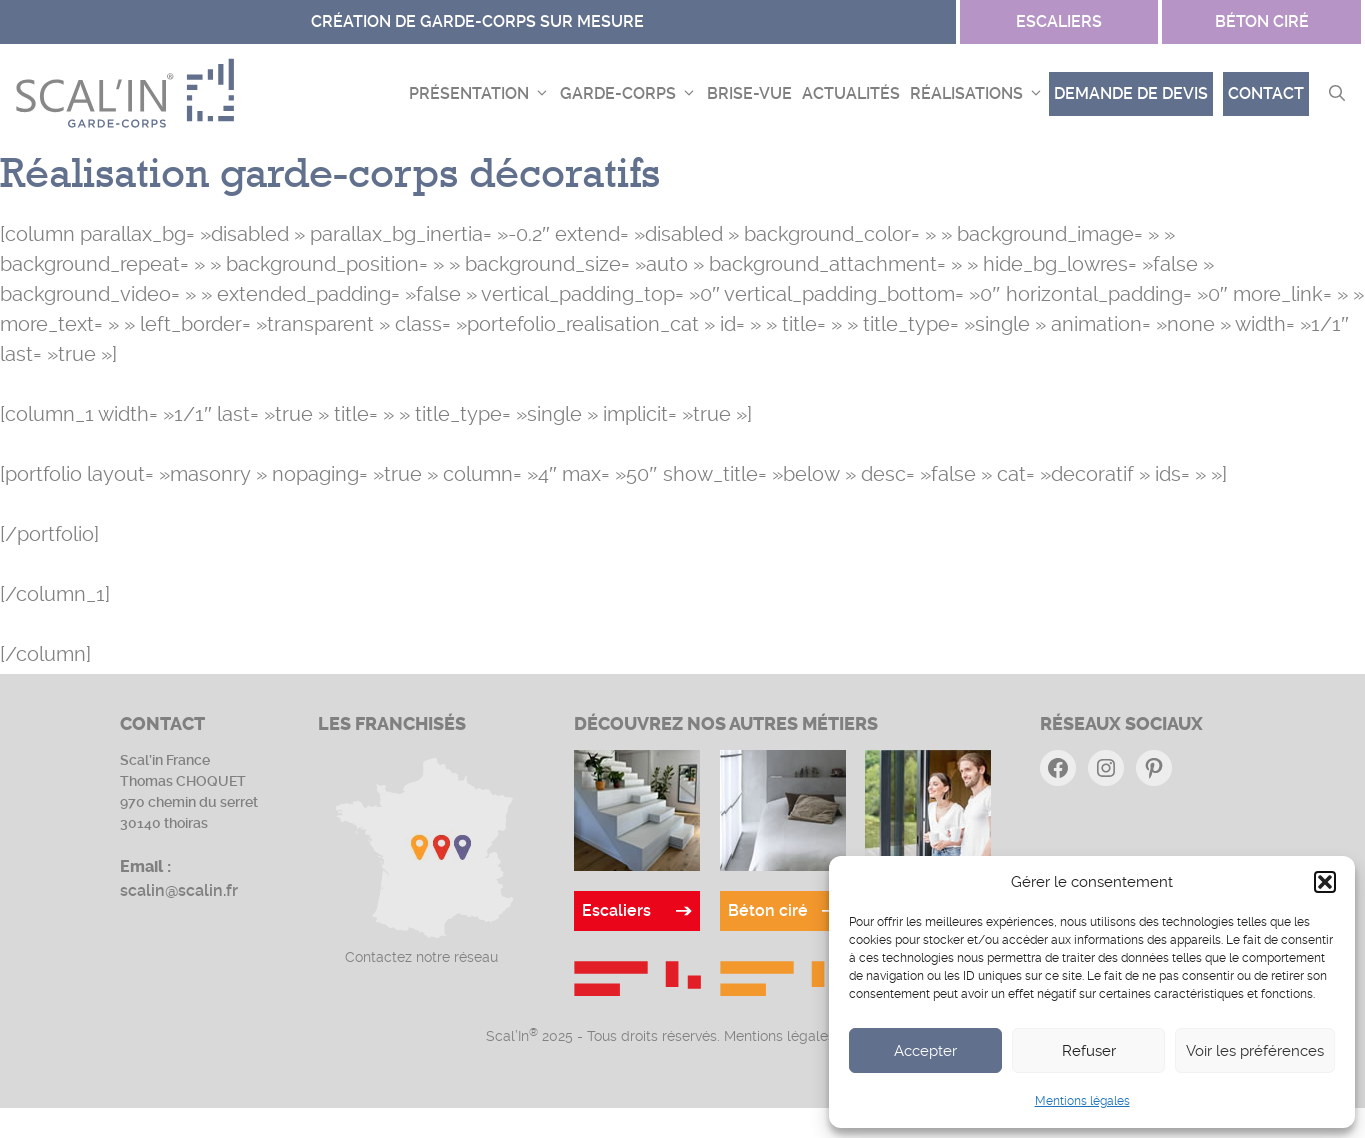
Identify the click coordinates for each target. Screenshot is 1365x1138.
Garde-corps (631, 94)
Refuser (1089, 1051)
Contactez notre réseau (421, 957)
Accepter (925, 1051)
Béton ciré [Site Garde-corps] (1262, 21)
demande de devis (1131, 93)
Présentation (482, 94)
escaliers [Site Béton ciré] (1059, 21)
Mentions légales (1082, 1101)
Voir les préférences (1255, 1051)
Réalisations (979, 94)
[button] (1325, 882)
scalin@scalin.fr (179, 890)
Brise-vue (749, 93)
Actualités (851, 93)
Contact (1266, 93)
